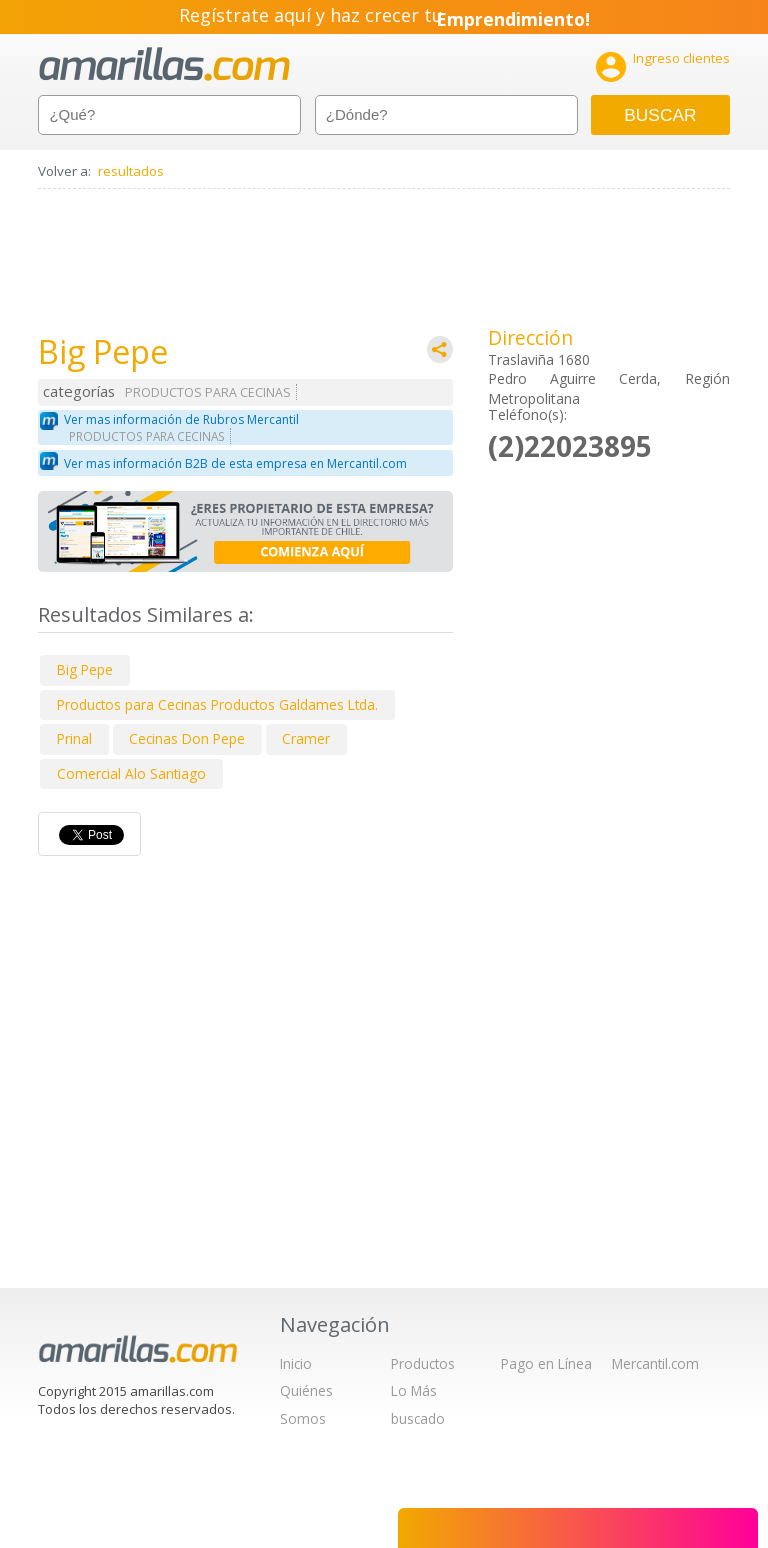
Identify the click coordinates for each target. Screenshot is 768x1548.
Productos (423, 1363)
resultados (131, 171)
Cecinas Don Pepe (187, 738)
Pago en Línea (546, 1363)
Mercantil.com (655, 1363)
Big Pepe (85, 669)
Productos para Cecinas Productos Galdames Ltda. (217, 704)
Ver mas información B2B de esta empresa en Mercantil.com (235, 463)
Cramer (306, 738)
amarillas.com (164, 64)
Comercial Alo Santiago (131, 773)
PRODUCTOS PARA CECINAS (208, 392)
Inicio (296, 1363)
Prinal (74, 738)
